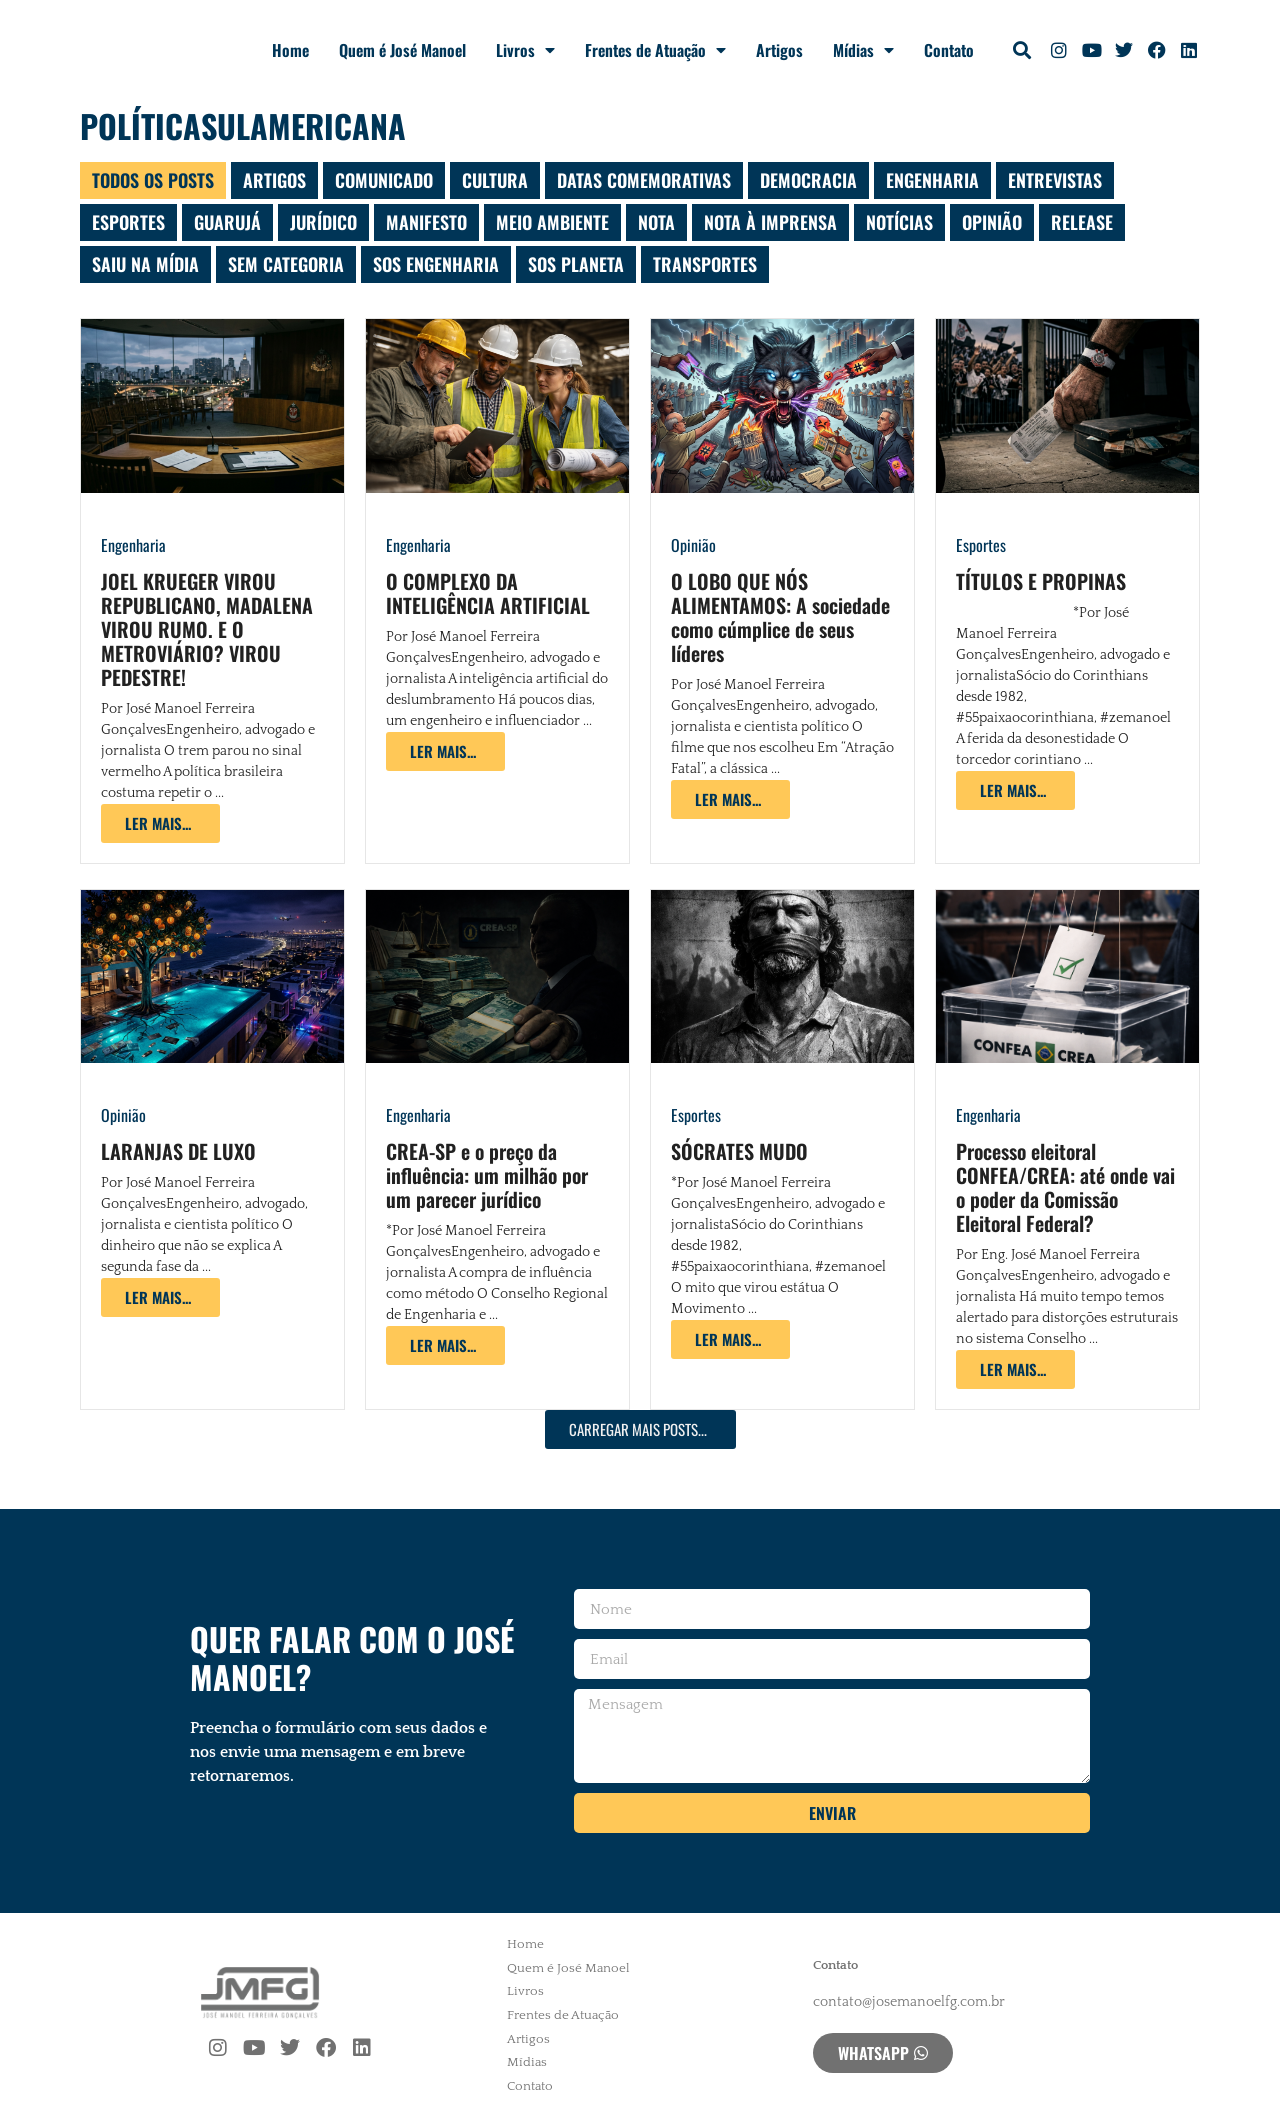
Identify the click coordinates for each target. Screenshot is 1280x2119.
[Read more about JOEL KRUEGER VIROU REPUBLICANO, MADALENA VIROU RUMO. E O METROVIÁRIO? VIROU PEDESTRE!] (160, 823)
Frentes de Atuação (655, 50)
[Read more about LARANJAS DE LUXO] (160, 1297)
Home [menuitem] (525, 1944)
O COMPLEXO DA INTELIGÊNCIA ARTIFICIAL (488, 593)
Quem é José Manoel (402, 50)
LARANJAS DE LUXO (178, 1151)
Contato (949, 50)
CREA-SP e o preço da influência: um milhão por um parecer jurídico (487, 1175)
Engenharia (133, 545)
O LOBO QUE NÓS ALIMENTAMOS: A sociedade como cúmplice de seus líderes (780, 617)
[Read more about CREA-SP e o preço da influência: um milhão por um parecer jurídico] (445, 1345)
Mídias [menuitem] (527, 2062)
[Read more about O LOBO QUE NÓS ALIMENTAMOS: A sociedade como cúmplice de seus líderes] (730, 799)
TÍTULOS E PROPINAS (1041, 581)
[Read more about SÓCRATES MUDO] (730, 1339)
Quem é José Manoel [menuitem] (568, 1968)
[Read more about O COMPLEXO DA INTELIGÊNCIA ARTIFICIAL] (445, 751)
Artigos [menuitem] (528, 2039)
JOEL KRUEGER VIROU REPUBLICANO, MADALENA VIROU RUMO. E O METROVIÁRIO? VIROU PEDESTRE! (207, 629)
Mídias (863, 50)
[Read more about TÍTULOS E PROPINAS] (1015, 790)
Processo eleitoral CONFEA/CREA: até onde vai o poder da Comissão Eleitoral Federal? (1065, 1187)
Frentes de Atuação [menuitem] (563, 2015)
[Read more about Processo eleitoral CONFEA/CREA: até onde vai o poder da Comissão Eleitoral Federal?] (1015, 1369)
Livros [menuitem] (525, 1991)
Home (290, 50)
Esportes (981, 545)
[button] (1022, 50)
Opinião (693, 545)
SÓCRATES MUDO (739, 1151)
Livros (525, 50)
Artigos (779, 50)
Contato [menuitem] (530, 2086)
